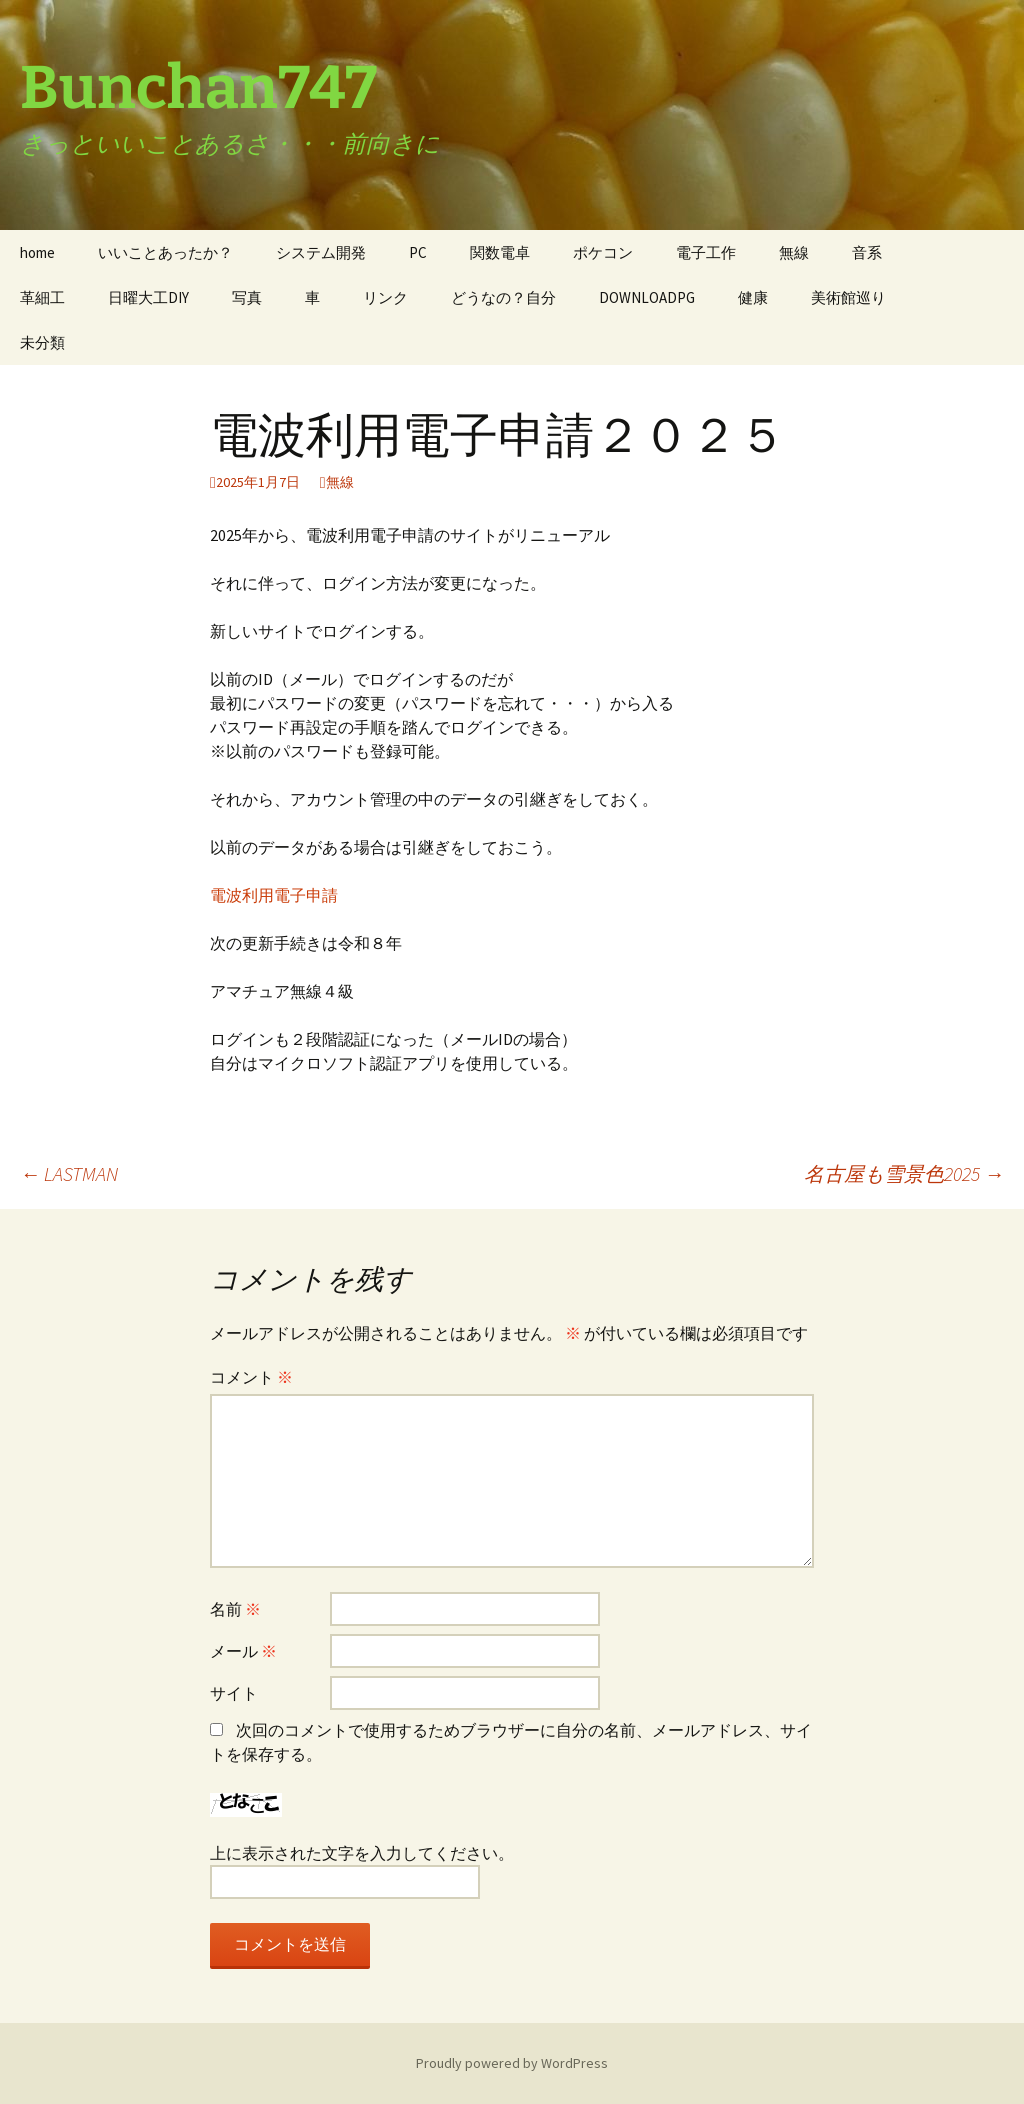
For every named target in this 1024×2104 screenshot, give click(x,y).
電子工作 (706, 252)
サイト (234, 1693)
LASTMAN (69, 1173)
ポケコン (603, 252)
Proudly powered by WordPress (512, 2063)
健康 (753, 297)
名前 (235, 1609)
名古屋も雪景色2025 (904, 1173)
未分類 (42, 342)
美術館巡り (848, 297)
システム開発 (321, 252)
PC (418, 252)
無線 (794, 252)
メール (243, 1651)
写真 (247, 297)
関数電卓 (500, 252)
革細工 (42, 297)
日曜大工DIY (148, 297)
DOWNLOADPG (647, 297)
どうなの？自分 (503, 297)
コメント (251, 1377)
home (37, 252)
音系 (867, 252)
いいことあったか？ (165, 252)
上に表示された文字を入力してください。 (362, 1853)
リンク (385, 297)
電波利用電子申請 (274, 895)
